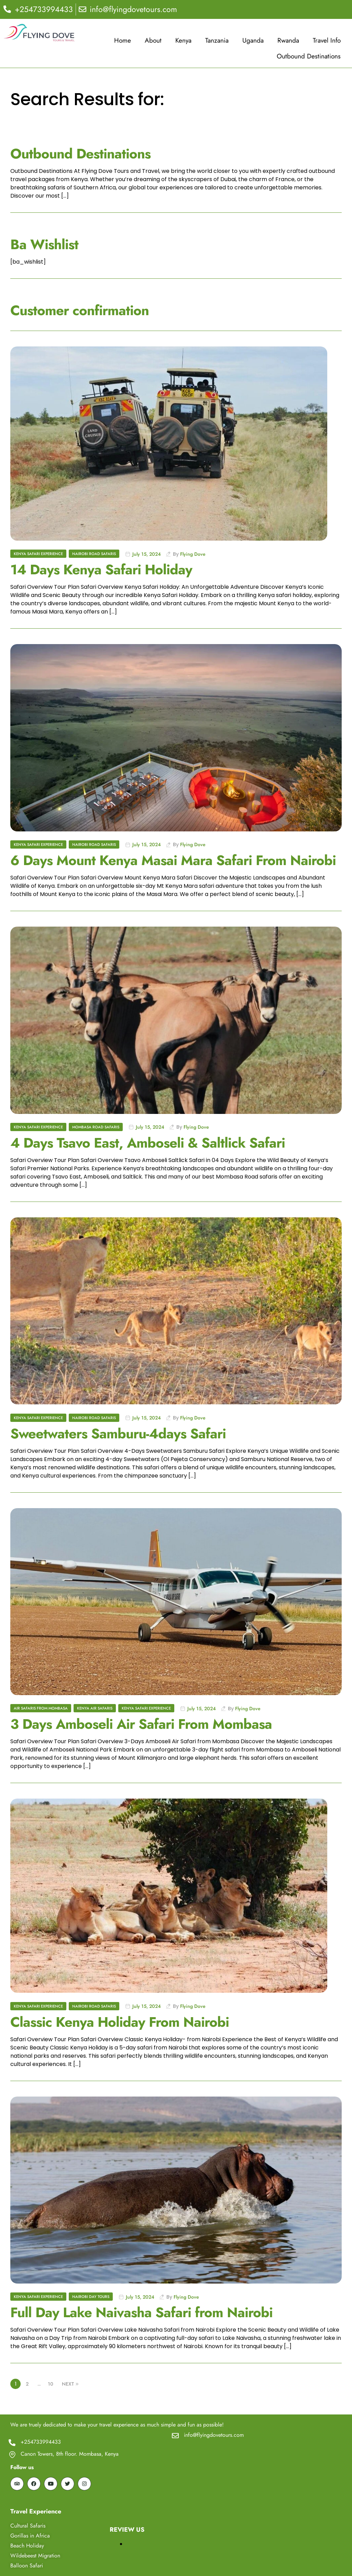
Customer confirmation (79, 310)
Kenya (183, 40)
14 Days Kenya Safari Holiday (101, 569)
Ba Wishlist (44, 244)
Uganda (253, 40)
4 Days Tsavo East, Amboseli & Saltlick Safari (147, 1143)
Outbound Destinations (309, 56)
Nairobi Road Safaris (94, 553)
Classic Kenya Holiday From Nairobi (119, 2022)
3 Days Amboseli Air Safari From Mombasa (141, 1724)
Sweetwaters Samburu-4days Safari (118, 1434)
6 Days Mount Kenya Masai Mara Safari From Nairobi (173, 860)
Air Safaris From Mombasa (41, 1708)
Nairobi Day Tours (90, 2296)
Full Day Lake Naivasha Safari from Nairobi (141, 2312)
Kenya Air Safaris (94, 1708)
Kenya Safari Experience (38, 553)
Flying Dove (193, 554)
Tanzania (217, 40)
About (153, 40)
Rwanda (288, 40)
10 (50, 2383)
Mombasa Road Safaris (95, 1127)
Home (122, 40)
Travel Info (327, 40)
